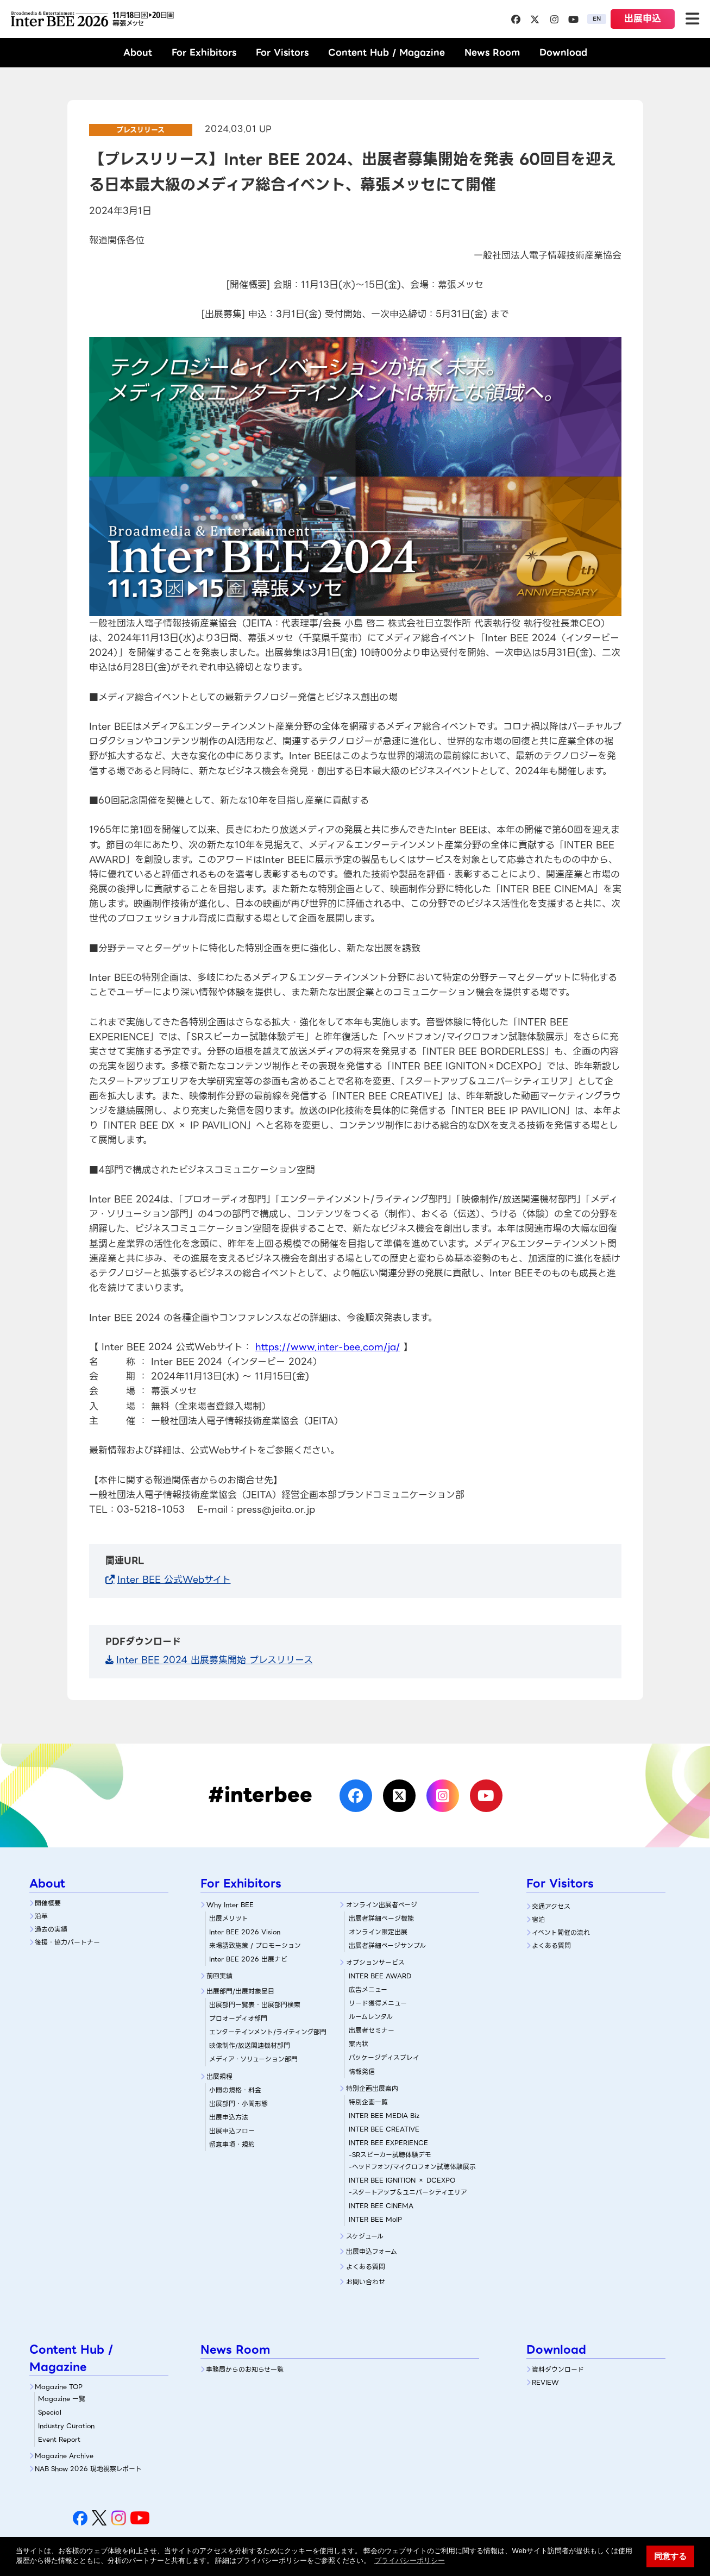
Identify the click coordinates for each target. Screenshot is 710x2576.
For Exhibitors (204, 52)
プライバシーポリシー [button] (409, 2560)
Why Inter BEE (230, 1905)
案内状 (358, 2044)
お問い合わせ (365, 2282)
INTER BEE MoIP (375, 2219)
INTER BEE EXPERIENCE (388, 2143)
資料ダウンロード (558, 2369)
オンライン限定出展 (378, 1932)
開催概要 (48, 1903)
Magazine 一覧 (61, 2398)
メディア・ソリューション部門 (253, 2059)
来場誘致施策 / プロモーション (255, 1945)
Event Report (59, 2439)
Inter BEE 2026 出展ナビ (248, 1959)
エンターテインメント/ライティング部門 (267, 2032)
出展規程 (219, 2076)
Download (563, 52)
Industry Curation (66, 2426)
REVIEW (545, 2382)
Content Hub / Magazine (386, 52)
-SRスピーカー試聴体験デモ (390, 2154)
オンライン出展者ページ (381, 1905)
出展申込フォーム (371, 2251)
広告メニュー (368, 1989)
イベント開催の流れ (561, 1932)
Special (49, 2412)
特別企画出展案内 (372, 2088)
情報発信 (362, 2071)
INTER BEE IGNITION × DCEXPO (402, 2180)
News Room (492, 52)
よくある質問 (365, 2266)
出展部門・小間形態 (238, 2103)
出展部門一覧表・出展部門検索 (254, 2005)
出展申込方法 (228, 2117)
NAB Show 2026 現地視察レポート (88, 2469)
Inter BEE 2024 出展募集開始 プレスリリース (214, 1660)
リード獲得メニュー (378, 2003)
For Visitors (282, 52)
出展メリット (228, 1918)
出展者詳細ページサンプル (387, 1945)
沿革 (41, 1916)
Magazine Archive (64, 2455)
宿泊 (538, 1919)
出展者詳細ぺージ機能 (381, 1918)
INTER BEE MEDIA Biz (384, 2115)
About (137, 52)
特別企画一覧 (368, 2102)
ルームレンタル (371, 2016)
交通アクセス (551, 1906)
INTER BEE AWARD (380, 1976)
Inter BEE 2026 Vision (244, 1932)
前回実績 (219, 1976)
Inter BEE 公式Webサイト (174, 1579)
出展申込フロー (232, 2131)
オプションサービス (375, 1962)
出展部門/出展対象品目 (240, 1991)
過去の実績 (51, 1929)
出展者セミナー (371, 2030)
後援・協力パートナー (67, 1942)
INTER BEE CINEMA (381, 2206)
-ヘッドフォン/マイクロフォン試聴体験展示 (412, 2166)
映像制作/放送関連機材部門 (249, 2045)
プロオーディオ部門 (238, 2018)
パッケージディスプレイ (384, 2057)
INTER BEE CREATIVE (384, 2129)
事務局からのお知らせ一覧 (245, 2369)
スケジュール (365, 2236)
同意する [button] (670, 2556)
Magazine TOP (59, 2386)
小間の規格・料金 (235, 2090)
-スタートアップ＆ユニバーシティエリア (408, 2192)
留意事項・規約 (232, 2144)
